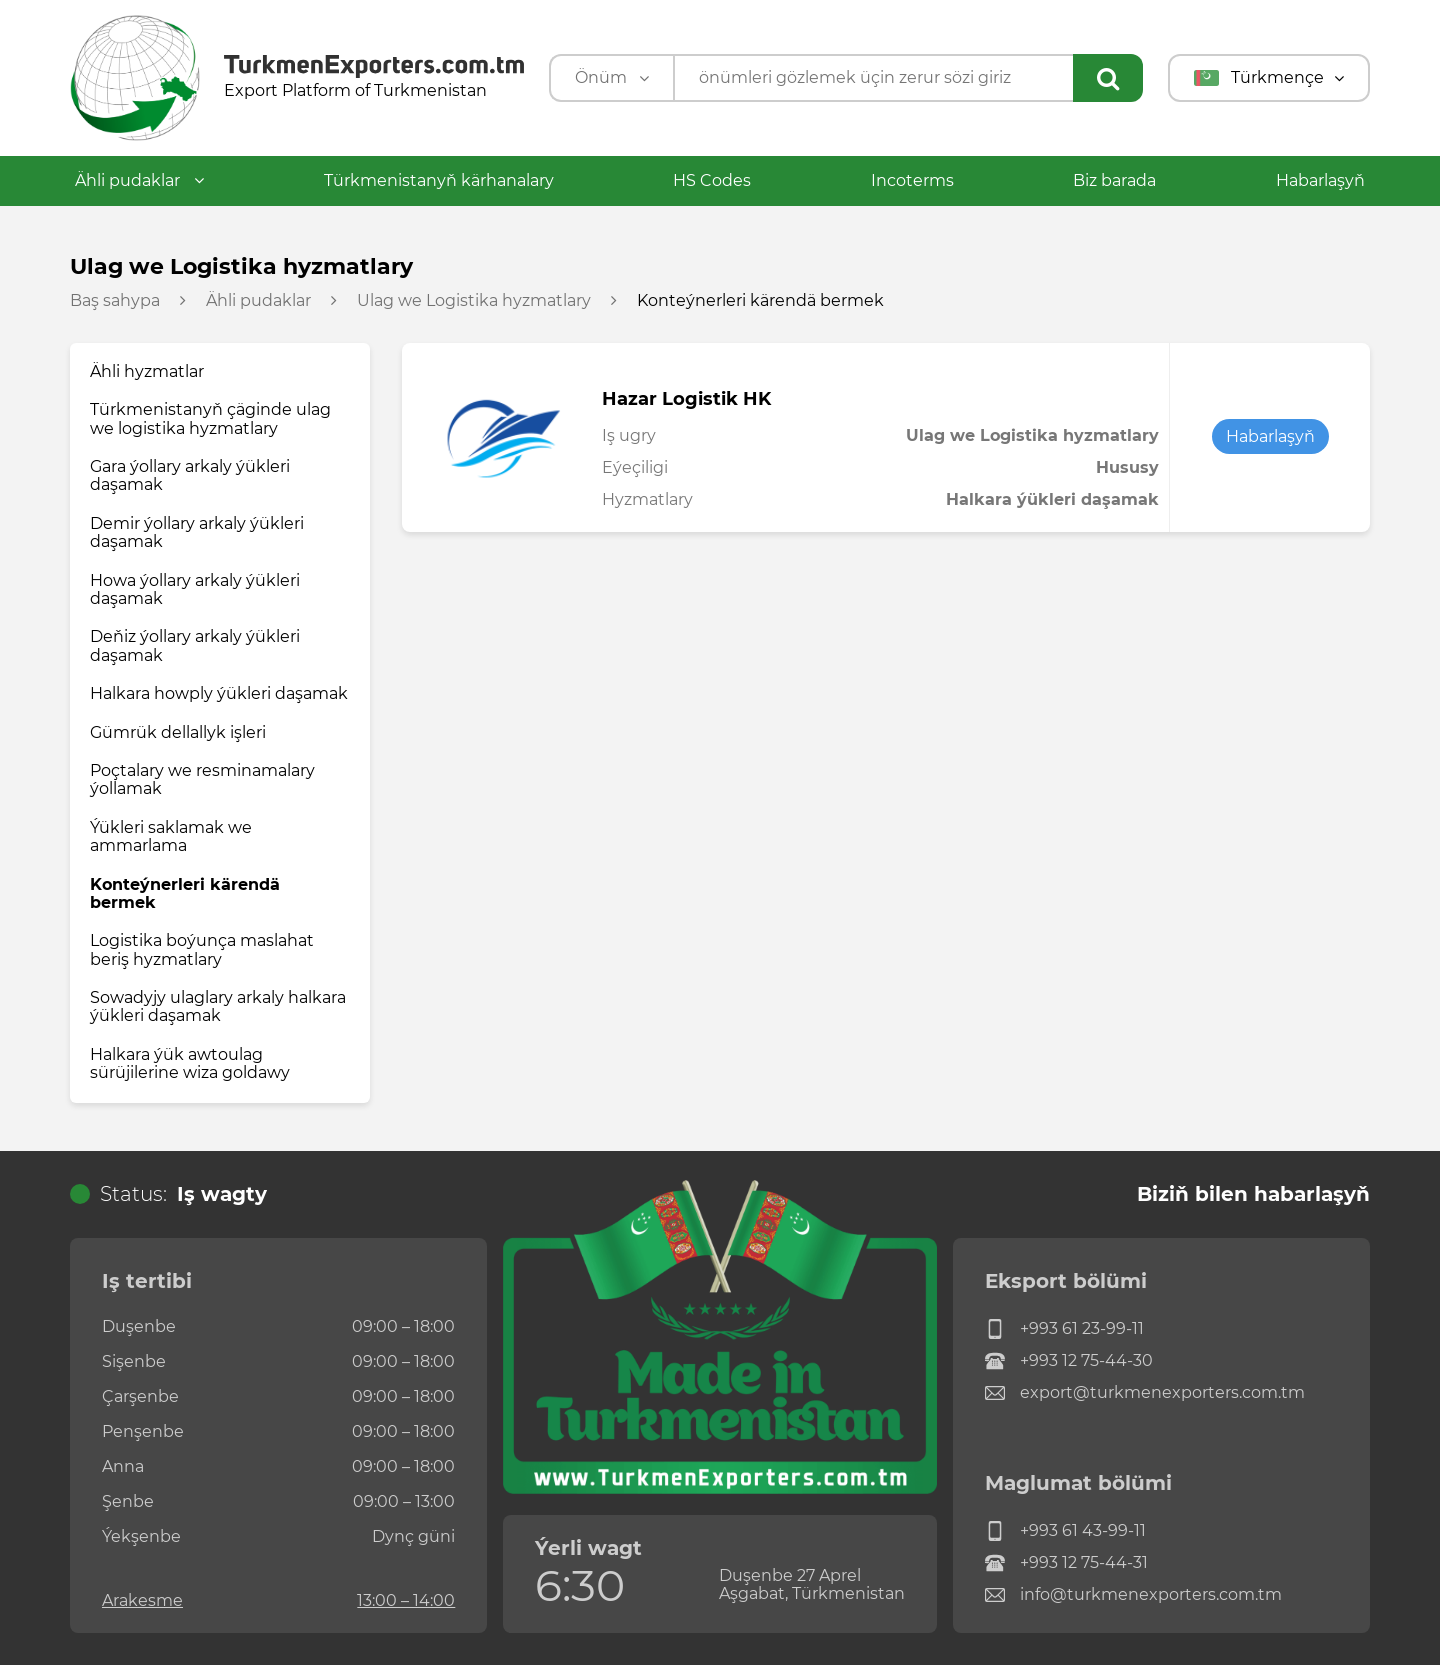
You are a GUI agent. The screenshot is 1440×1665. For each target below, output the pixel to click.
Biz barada (1114, 180)
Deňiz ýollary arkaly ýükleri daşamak (195, 645)
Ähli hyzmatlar (147, 371)
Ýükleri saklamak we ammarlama (171, 836)
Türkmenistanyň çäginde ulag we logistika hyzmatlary (210, 418)
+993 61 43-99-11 (1065, 1531)
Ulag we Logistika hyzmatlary (474, 301)
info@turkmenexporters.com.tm (1133, 1595)
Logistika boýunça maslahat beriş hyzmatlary (202, 949)
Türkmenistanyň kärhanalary (439, 180)
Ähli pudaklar (139, 180)
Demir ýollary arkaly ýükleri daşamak (197, 532)
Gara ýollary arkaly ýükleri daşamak (190, 475)
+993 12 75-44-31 (1066, 1563)
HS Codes (712, 180)
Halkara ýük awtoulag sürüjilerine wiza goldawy (190, 1063)
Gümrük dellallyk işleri (178, 732)
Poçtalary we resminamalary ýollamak (202, 779)
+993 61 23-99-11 (1064, 1329)
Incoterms (912, 180)
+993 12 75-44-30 (1069, 1361)
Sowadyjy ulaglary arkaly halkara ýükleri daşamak (218, 1006)
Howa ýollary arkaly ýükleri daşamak (195, 589)
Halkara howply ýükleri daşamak (219, 693)
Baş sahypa (115, 301)
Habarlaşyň (1320, 180)
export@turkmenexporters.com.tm (1145, 1393)
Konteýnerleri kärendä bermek (185, 893)
